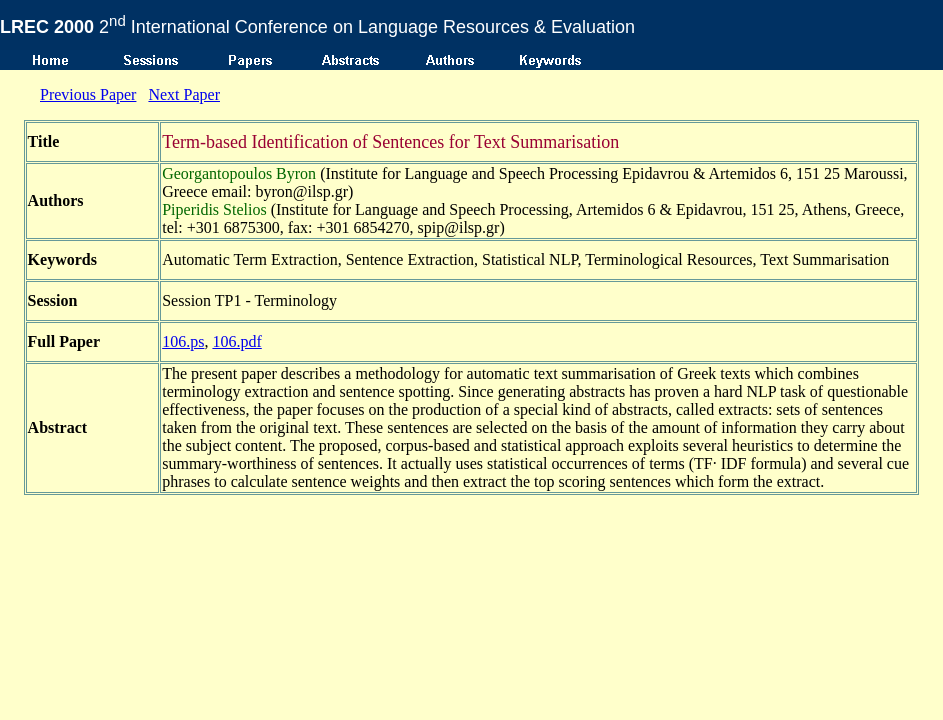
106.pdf (236, 341)
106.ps (183, 341)
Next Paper (184, 94)
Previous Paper (88, 94)
